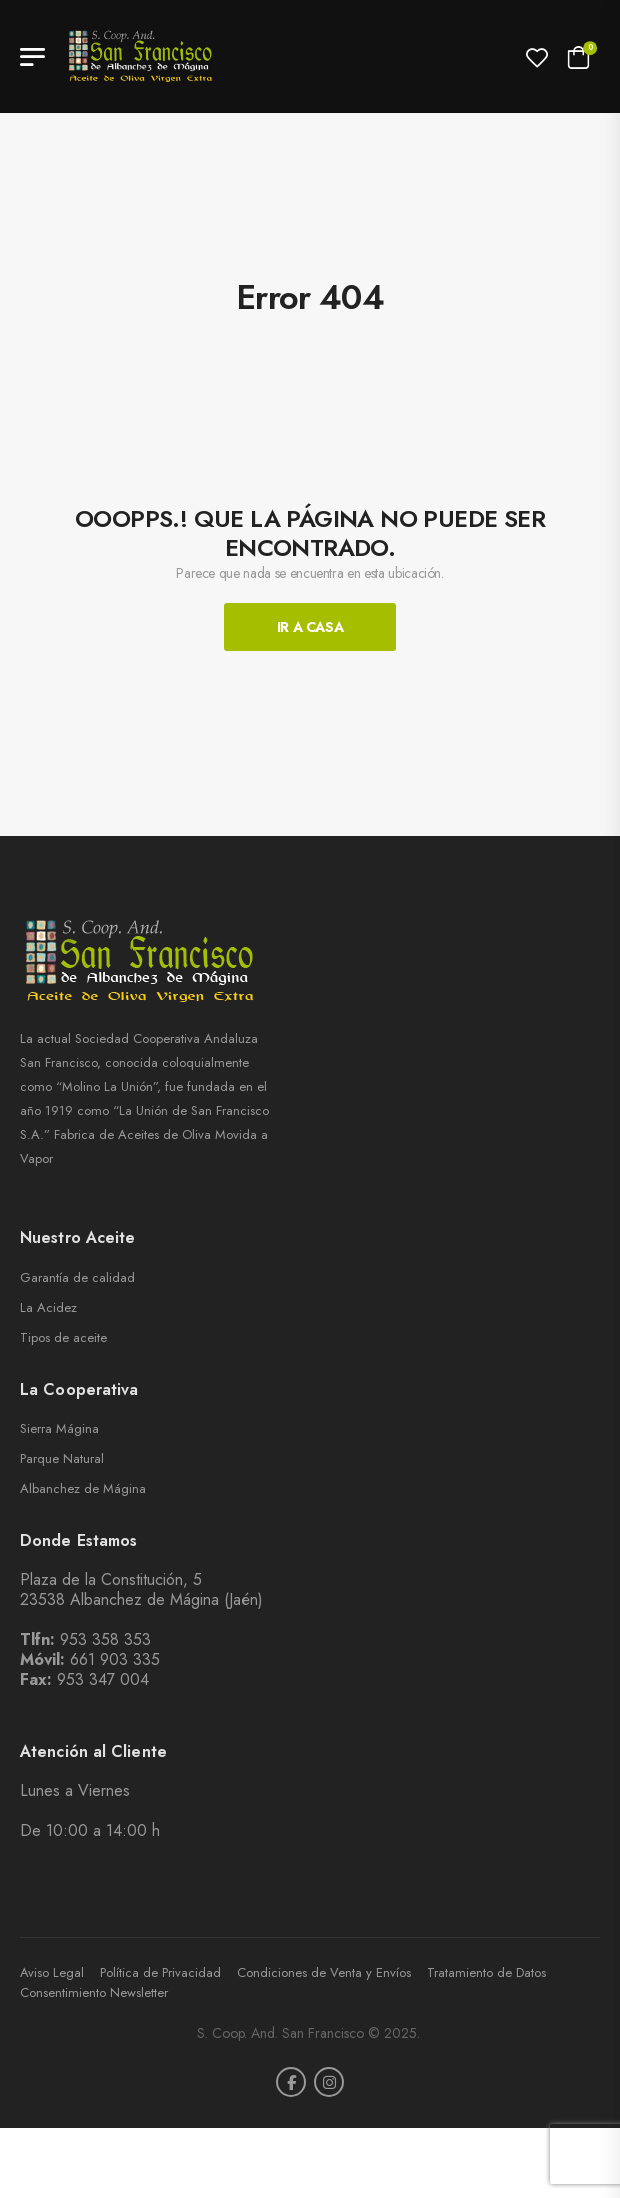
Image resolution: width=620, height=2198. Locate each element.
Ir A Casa (310, 627)
